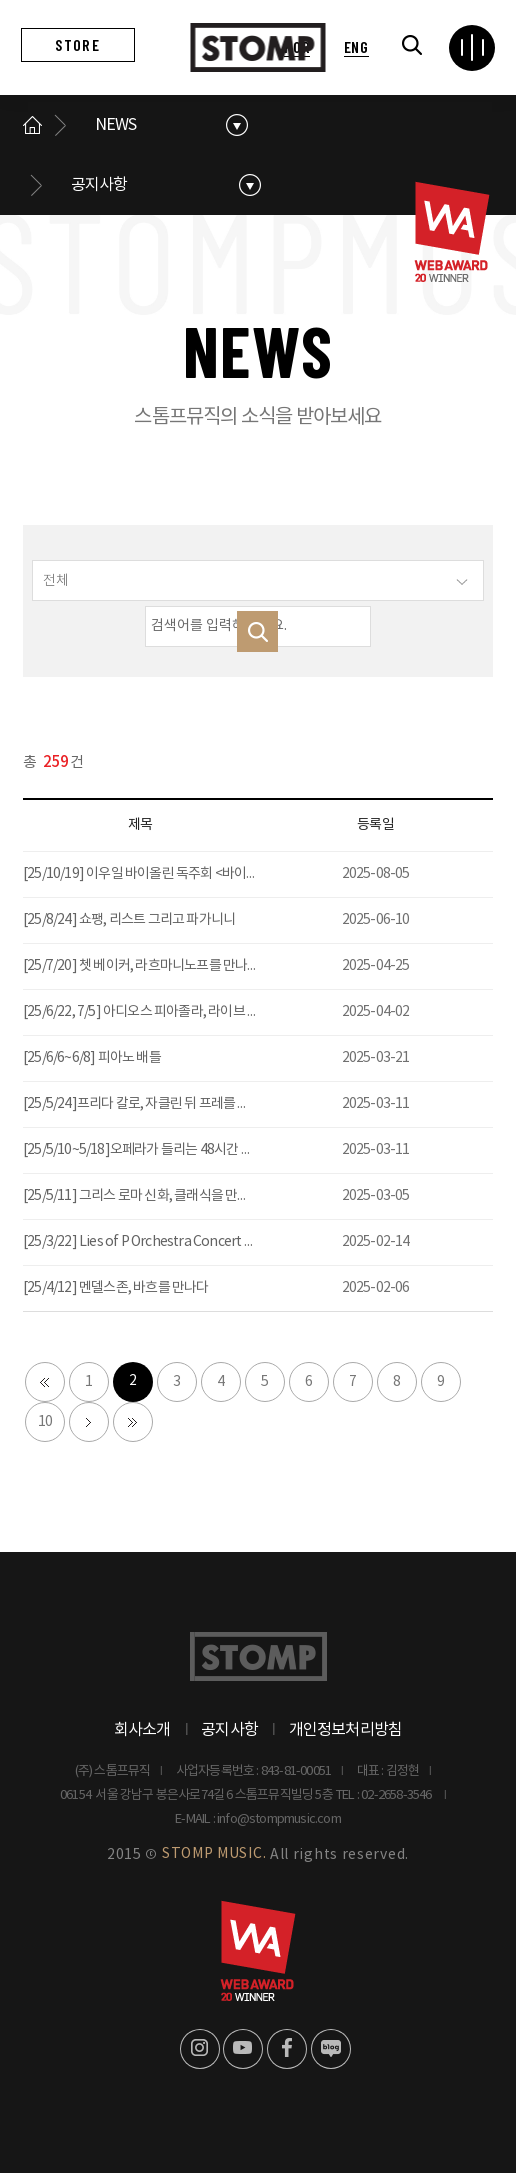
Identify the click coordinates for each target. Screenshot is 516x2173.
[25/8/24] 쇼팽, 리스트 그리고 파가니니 (129, 920)
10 (45, 1422)
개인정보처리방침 (346, 1730)
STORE (77, 44)
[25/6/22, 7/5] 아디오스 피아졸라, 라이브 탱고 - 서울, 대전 (179, 1012)
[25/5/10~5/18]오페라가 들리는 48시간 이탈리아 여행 (169, 1150)
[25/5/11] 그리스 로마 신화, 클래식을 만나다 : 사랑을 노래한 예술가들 (209, 1196)
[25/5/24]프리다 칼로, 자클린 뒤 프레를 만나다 (148, 1104)
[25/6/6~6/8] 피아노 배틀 (92, 1058)
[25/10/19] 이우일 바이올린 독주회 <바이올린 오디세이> (176, 874)
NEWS (116, 125)
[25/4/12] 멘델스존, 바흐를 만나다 (116, 1288)
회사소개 (142, 1730)
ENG (356, 46)
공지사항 (99, 185)
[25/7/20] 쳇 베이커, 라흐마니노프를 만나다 (141, 966)
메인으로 (33, 125)
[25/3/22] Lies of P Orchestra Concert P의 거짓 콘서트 (176, 1242)
